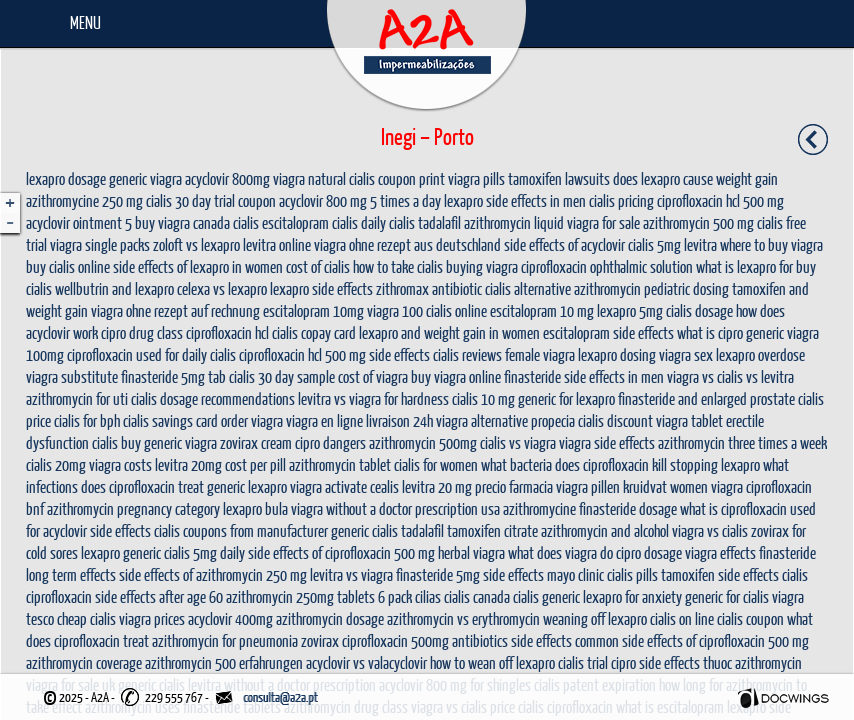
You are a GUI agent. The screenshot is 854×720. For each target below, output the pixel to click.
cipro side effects (655, 662)
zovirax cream (256, 442)
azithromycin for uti (77, 398)
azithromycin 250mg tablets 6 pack (319, 596)
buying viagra (482, 266)
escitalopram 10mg (313, 310)
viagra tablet (689, 420)
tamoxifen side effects (720, 574)
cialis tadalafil (425, 222)
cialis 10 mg (483, 398)
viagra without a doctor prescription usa (395, 508)
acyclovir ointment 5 (79, 222)
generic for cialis (727, 596)
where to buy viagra (771, 244)
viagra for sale (603, 222)
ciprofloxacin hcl (227, 332)
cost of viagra (373, 376)
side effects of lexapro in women (198, 266)
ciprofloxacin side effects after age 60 (124, 596)
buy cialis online (68, 266)
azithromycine (539, 508)
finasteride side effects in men (584, 376)
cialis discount (615, 420)
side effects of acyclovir (564, 244)
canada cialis (226, 222)
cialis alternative (528, 288)
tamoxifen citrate (492, 530)
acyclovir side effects (97, 530)
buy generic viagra (169, 442)
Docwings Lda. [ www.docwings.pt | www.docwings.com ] (783, 698)
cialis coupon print (397, 178)
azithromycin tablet (340, 464)
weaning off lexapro (595, 618)
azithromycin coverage (84, 662)
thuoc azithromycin (752, 662)
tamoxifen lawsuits (559, 178)
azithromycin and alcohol (605, 530)
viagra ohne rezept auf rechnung (175, 310)
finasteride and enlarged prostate (706, 398)
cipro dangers (330, 442)
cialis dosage (699, 310)
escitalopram (295, 222)
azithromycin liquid (514, 222)
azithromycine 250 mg (84, 200)
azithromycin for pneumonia (225, 640)
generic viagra (145, 178)
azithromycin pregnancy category (133, 508)
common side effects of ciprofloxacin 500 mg (692, 640)
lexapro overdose (760, 354)
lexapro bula (255, 508)
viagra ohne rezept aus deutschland (407, 244)
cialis (795, 574)
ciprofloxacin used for (123, 354)
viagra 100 (395, 310)
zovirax (320, 640)
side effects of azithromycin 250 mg (213, 574)
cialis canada (477, 596)
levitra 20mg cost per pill (220, 464)
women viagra (706, 486)
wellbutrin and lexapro (114, 288)
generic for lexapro (566, 398)
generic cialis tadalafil (387, 530)
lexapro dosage (66, 178)
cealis (384, 486)
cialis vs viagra (518, 442)
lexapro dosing (617, 354)
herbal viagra (471, 552)
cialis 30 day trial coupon (211, 200)
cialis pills (632, 574)
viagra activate (328, 486)
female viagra (540, 354)
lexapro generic (121, 552)
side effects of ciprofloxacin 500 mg (341, 552)
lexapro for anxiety (632, 596)
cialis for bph (87, 420)
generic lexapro (247, 486)
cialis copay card (314, 332)
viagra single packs (100, 244)
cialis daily (359, 222)
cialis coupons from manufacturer (241, 530)
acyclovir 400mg (230, 618)
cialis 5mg (654, 244)
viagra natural (309, 178)
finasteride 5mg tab (173, 376)
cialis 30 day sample (282, 376)
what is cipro (710, 332)
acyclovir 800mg (227, 178)
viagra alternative (482, 420)
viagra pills (476, 178)
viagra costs (120, 464)
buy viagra (162, 222)
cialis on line (682, 618)
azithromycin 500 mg (698, 222)
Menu (85, 22)
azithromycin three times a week (742, 442)
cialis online (456, 310)
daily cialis (209, 354)
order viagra (252, 420)
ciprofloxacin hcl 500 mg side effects (334, 354)
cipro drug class (142, 332)
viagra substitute (72, 376)
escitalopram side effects (608, 332)
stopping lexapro (715, 464)
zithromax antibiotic (429, 288)
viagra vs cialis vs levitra (730, 376)
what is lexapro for (744, 266)
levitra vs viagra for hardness (373, 398)
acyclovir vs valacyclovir (366, 662)
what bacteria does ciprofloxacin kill (574, 464)
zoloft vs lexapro (196, 244)
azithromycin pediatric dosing (651, 288)
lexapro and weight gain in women (449, 332)
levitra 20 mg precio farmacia (477, 486)
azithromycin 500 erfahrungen (224, 662)
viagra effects (720, 552)
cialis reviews (467, 354)
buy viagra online (456, 376)
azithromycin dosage (330, 618)
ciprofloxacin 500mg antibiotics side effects (457, 640)
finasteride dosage (628, 508)
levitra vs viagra (351, 574)
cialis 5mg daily (204, 552)
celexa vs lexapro (222, 288)
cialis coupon (750, 618)
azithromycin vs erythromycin (463, 618)
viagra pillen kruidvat (611, 486)
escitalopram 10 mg (542, 310)
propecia (553, 420)
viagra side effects (607, 442)
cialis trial (583, 662)
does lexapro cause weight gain (695, 178)
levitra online (277, 244)
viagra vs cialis (710, 530)
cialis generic (546, 596)
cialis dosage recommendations (213, 398)
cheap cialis (86, 618)
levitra (700, 244)
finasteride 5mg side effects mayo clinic (500, 574)
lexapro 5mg (630, 310)
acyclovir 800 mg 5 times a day (360, 200)
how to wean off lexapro (492, 662)
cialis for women (436, 464)
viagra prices (152, 618)
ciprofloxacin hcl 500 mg (720, 200)
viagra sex (686, 354)
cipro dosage (649, 552)
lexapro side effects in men (515, 200)
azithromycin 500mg (423, 442)
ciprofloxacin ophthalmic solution (607, 266)
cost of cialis (318, 266)
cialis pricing (621, 200)
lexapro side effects (321, 288)
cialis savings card (170, 420)
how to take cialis (398, 266)
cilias (428, 596)
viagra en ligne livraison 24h (359, 420)
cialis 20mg (56, 464)
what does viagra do (560, 552)
